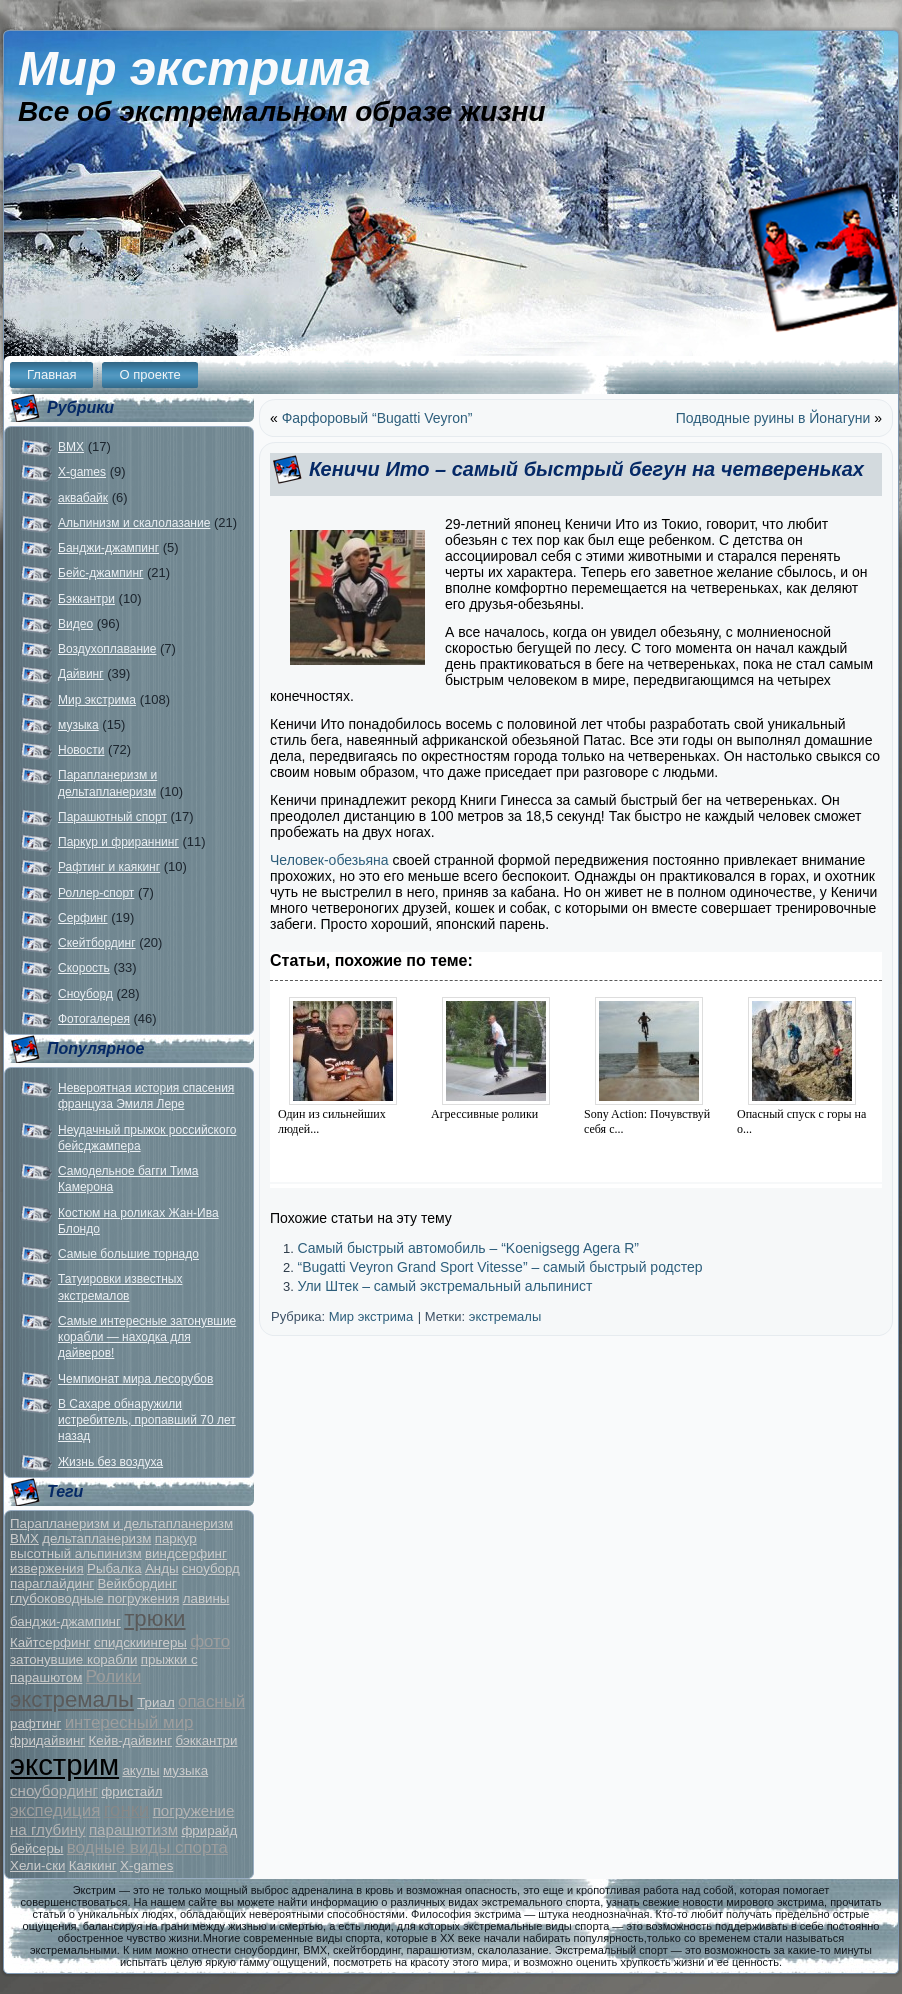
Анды (162, 1568)
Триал (155, 1702)
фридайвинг (47, 1740)
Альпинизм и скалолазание (134, 523)
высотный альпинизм (76, 1553)
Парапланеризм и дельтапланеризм (121, 1523)
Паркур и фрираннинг (118, 842)
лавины (206, 1598)
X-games (82, 472)
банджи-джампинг (65, 1621)
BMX (71, 447)
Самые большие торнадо (128, 1254)
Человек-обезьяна (331, 860)
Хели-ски (37, 1865)
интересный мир (129, 1722)
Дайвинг (81, 674)
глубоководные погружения (94, 1598)
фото (210, 1641)
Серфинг (83, 918)
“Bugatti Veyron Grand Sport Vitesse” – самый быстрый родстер (499, 1267)
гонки (127, 1809)
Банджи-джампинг (108, 548)
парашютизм (133, 1829)
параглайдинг (52, 1583)
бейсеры (36, 1848)
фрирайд (209, 1830)
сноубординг (54, 1790)
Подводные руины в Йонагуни (773, 418)
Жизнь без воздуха (110, 1462)
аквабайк (83, 498)
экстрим (64, 1764)
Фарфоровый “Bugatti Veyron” (377, 418)
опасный (211, 1701)
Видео (75, 624)
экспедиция (55, 1810)
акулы (140, 1770)
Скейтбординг (97, 943)
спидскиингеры (140, 1642)
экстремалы (72, 1699)
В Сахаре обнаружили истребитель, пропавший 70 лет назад (147, 1420)
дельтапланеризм (96, 1538)
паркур (176, 1538)
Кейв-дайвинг (131, 1740)
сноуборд (211, 1568)
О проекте (149, 374)
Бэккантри (86, 599)
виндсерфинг (186, 1553)
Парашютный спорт (112, 817)
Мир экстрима (194, 68)
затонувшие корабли (73, 1659)
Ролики (114, 1676)
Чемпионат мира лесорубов (135, 1379)
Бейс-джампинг (100, 573)
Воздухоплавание (107, 649)
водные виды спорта (147, 1847)
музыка (78, 725)
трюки (154, 1618)
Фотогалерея (94, 1019)
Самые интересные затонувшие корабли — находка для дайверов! (147, 1337)
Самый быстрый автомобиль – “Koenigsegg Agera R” (468, 1248)
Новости (81, 750)
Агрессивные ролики (484, 1114)
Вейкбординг (136, 1583)
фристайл (131, 1791)
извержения (47, 1568)
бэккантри (206, 1740)
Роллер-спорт (96, 893)
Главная (51, 374)
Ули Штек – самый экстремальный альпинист (444, 1286)
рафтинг (35, 1723)
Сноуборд (85, 994)
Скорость (84, 968)
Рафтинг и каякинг (109, 867)
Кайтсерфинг (50, 1642)
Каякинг (93, 1865)
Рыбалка (114, 1568)
